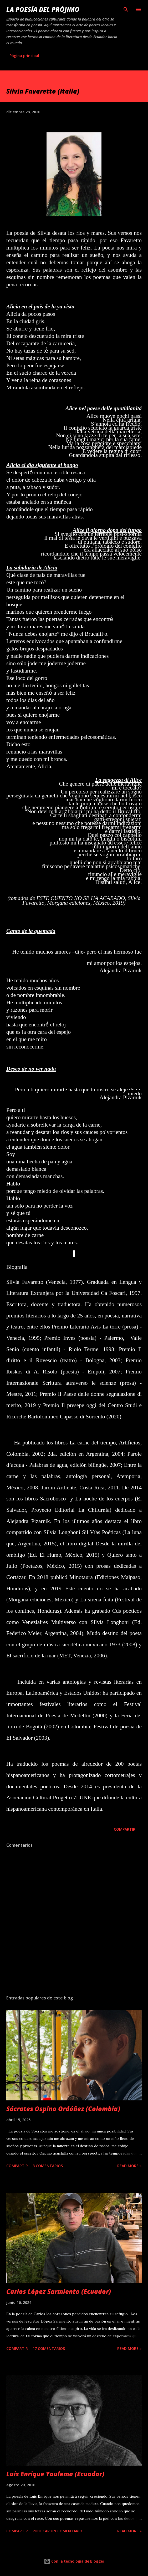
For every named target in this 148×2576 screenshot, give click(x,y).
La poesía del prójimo (42, 9)
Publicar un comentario (57, 2530)
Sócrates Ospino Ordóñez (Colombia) (63, 2108)
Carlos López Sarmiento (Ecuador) (58, 2291)
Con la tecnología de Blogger (74, 2561)
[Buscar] (126, 9)
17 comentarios (49, 2348)
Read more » (129, 2165)
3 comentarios (48, 2165)
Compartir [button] (124, 1829)
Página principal (24, 55)
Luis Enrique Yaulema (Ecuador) (55, 2474)
